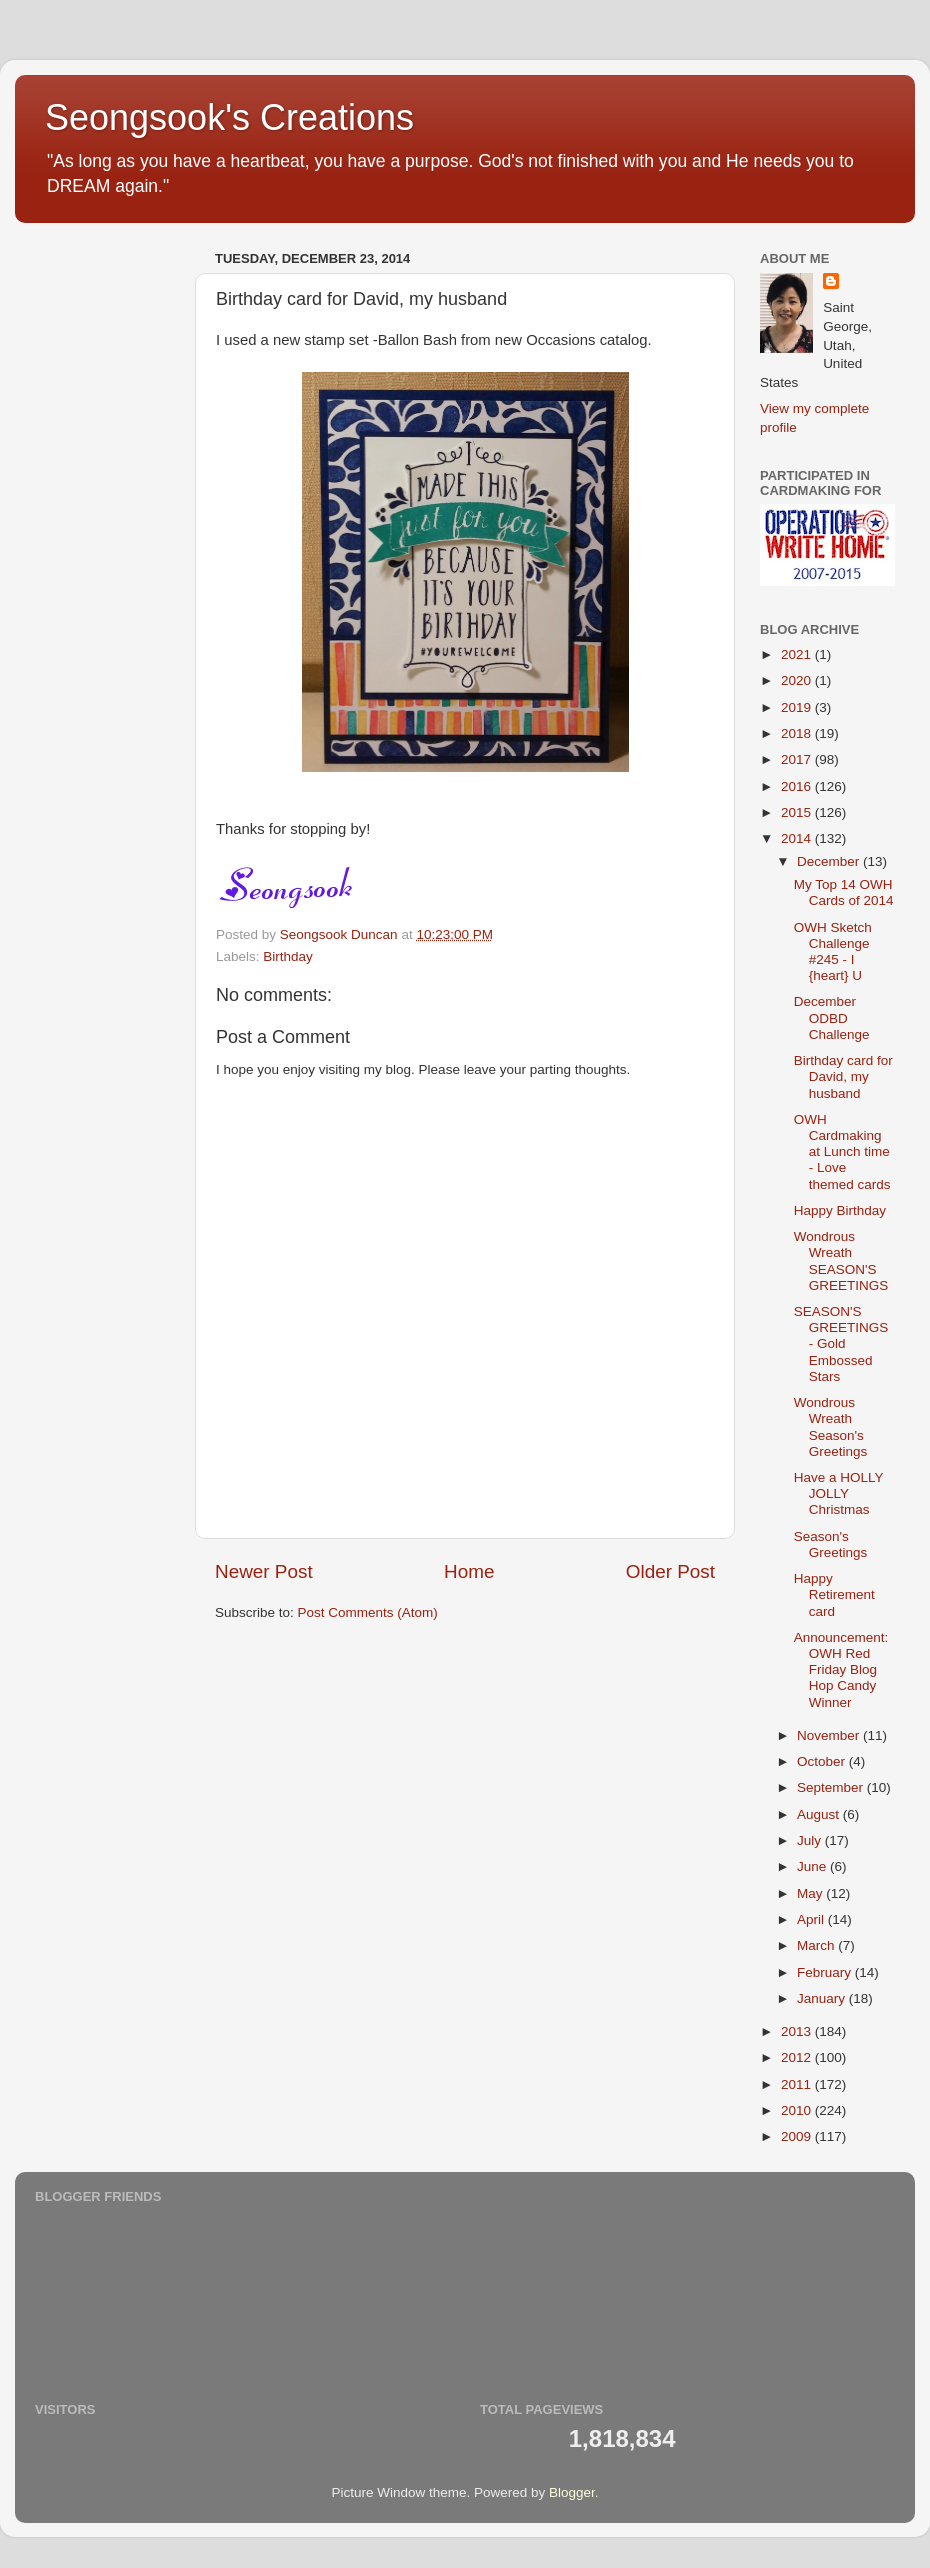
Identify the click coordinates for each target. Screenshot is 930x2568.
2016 (798, 786)
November (830, 1735)
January (823, 1998)
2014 (798, 838)
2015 (798, 812)
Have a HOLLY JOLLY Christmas (839, 1493)
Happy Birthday (840, 1210)
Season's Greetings (831, 1544)
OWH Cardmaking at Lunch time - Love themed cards (842, 1152)
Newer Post (264, 1571)
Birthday (288, 956)
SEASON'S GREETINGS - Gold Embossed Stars (841, 1344)
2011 (798, 2084)
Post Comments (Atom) (368, 1612)
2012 (798, 2057)
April (812, 1919)
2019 (798, 707)
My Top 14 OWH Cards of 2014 (844, 892)
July (811, 1840)
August (820, 1814)
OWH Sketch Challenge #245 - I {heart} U (833, 952)
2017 (798, 759)
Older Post (670, 1571)
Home (469, 1571)
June (813, 1866)
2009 (798, 2136)
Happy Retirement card (834, 1594)
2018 (798, 733)
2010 (798, 2110)
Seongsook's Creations (229, 117)
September (832, 1787)
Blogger (572, 2492)
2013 (798, 2031)
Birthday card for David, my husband (843, 1076)
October (823, 1761)
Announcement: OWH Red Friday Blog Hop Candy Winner (841, 1670)
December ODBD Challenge (832, 1017)
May (811, 1893)
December (830, 861)
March (817, 1945)
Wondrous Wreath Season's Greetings (831, 1427)
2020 (798, 680)
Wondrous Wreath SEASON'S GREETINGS (841, 1261)
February (826, 1972)
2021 (798, 654)
